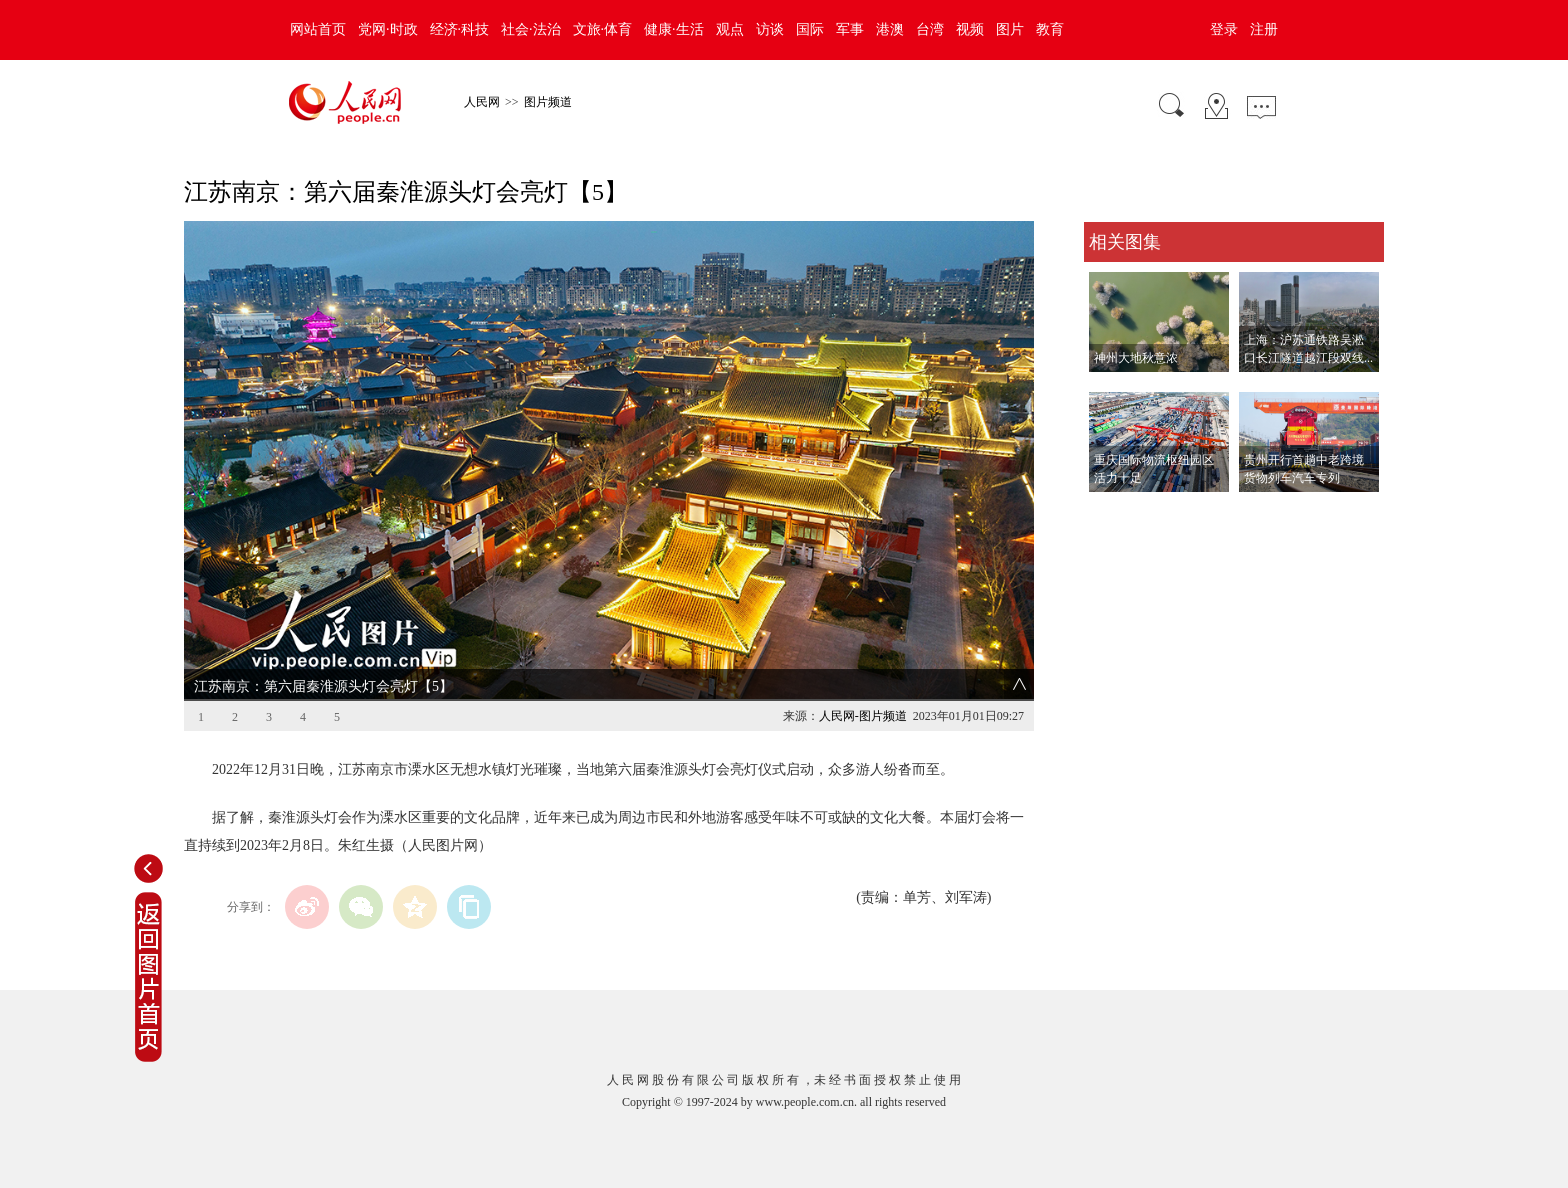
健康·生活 (674, 29)
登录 (1224, 29)
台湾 (930, 29)
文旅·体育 (603, 29)
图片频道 (548, 102)
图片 (1010, 29)
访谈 (770, 29)
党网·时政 (388, 29)
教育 (1050, 29)
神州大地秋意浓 (1136, 358)
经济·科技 (460, 29)
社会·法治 (531, 29)
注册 (1264, 29)
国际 (810, 29)
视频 (970, 29)
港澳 (890, 29)
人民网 (482, 102)
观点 (730, 29)
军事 (850, 29)
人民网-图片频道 (863, 716)
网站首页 (318, 29)
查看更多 (1112, 512)
